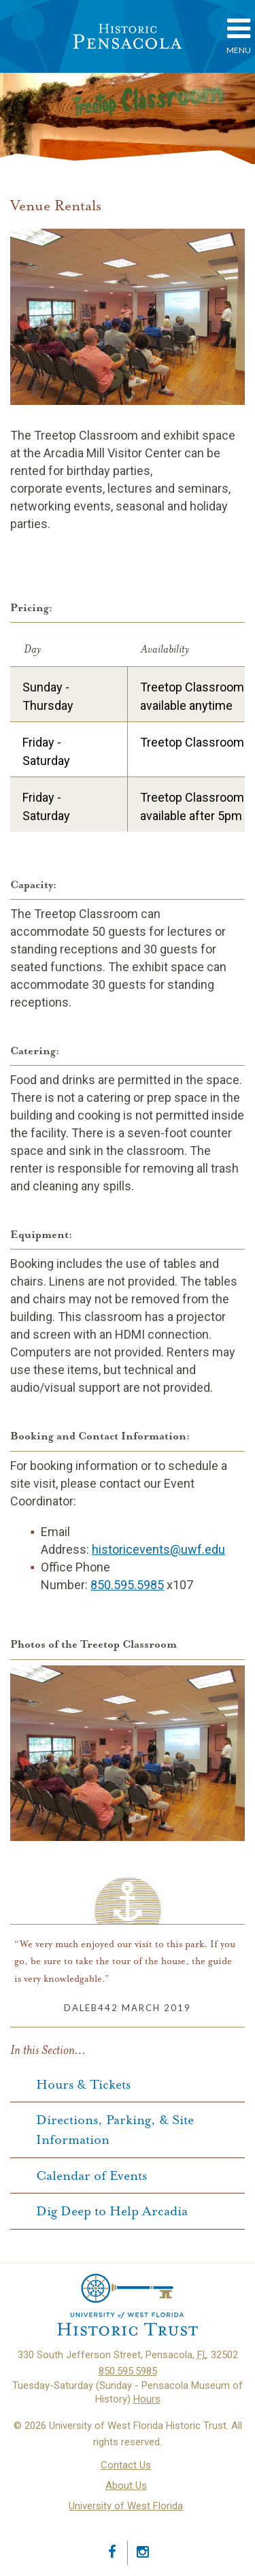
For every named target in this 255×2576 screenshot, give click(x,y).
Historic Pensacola (128, 36)
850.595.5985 (127, 1585)
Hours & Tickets (83, 2085)
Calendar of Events (91, 2176)
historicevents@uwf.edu (158, 1549)
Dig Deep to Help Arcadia (112, 2211)
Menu (238, 35)
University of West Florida (126, 2506)
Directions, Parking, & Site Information (115, 2130)
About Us (126, 2485)
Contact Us (126, 2465)
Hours (146, 2399)
